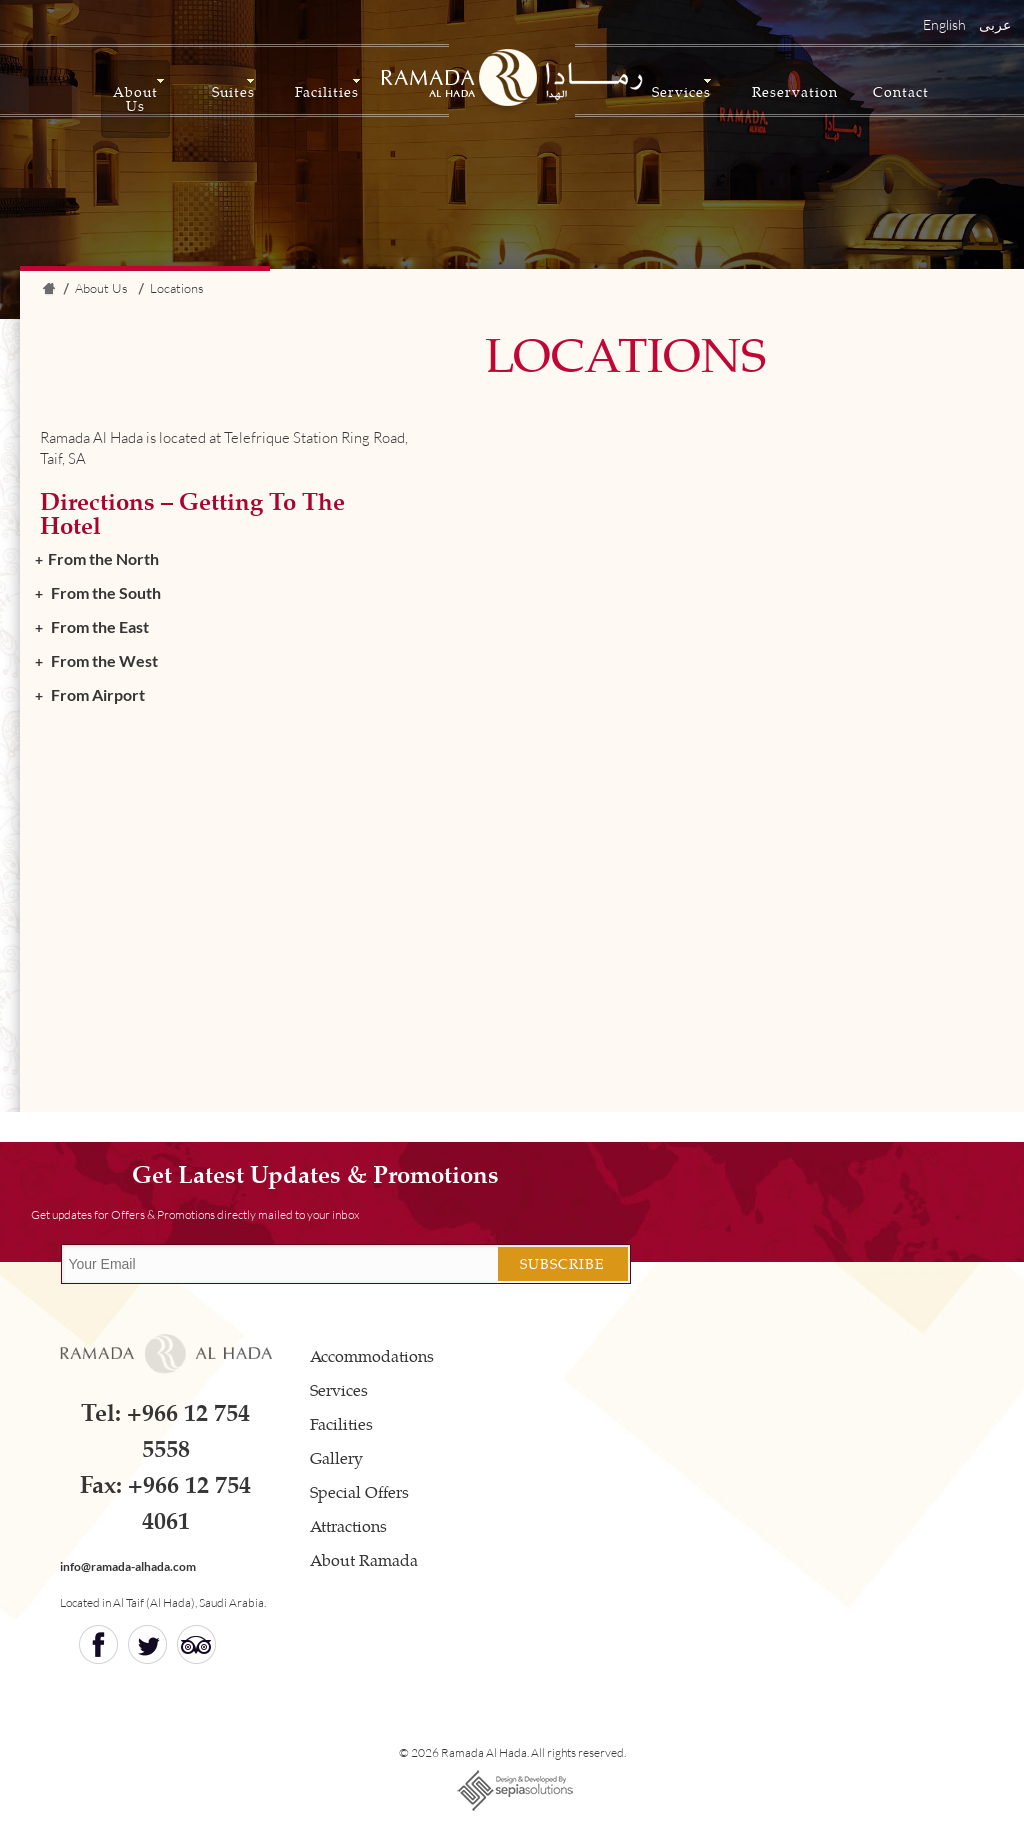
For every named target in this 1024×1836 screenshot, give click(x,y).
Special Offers (359, 1491)
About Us (135, 98)
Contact (901, 91)
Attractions (348, 1525)
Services (681, 91)
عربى (995, 24)
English (944, 24)
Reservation (795, 91)
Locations (177, 288)
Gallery (336, 1457)
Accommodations (372, 1355)
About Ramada (364, 1559)
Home (48, 291)
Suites (233, 91)
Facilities (327, 91)
